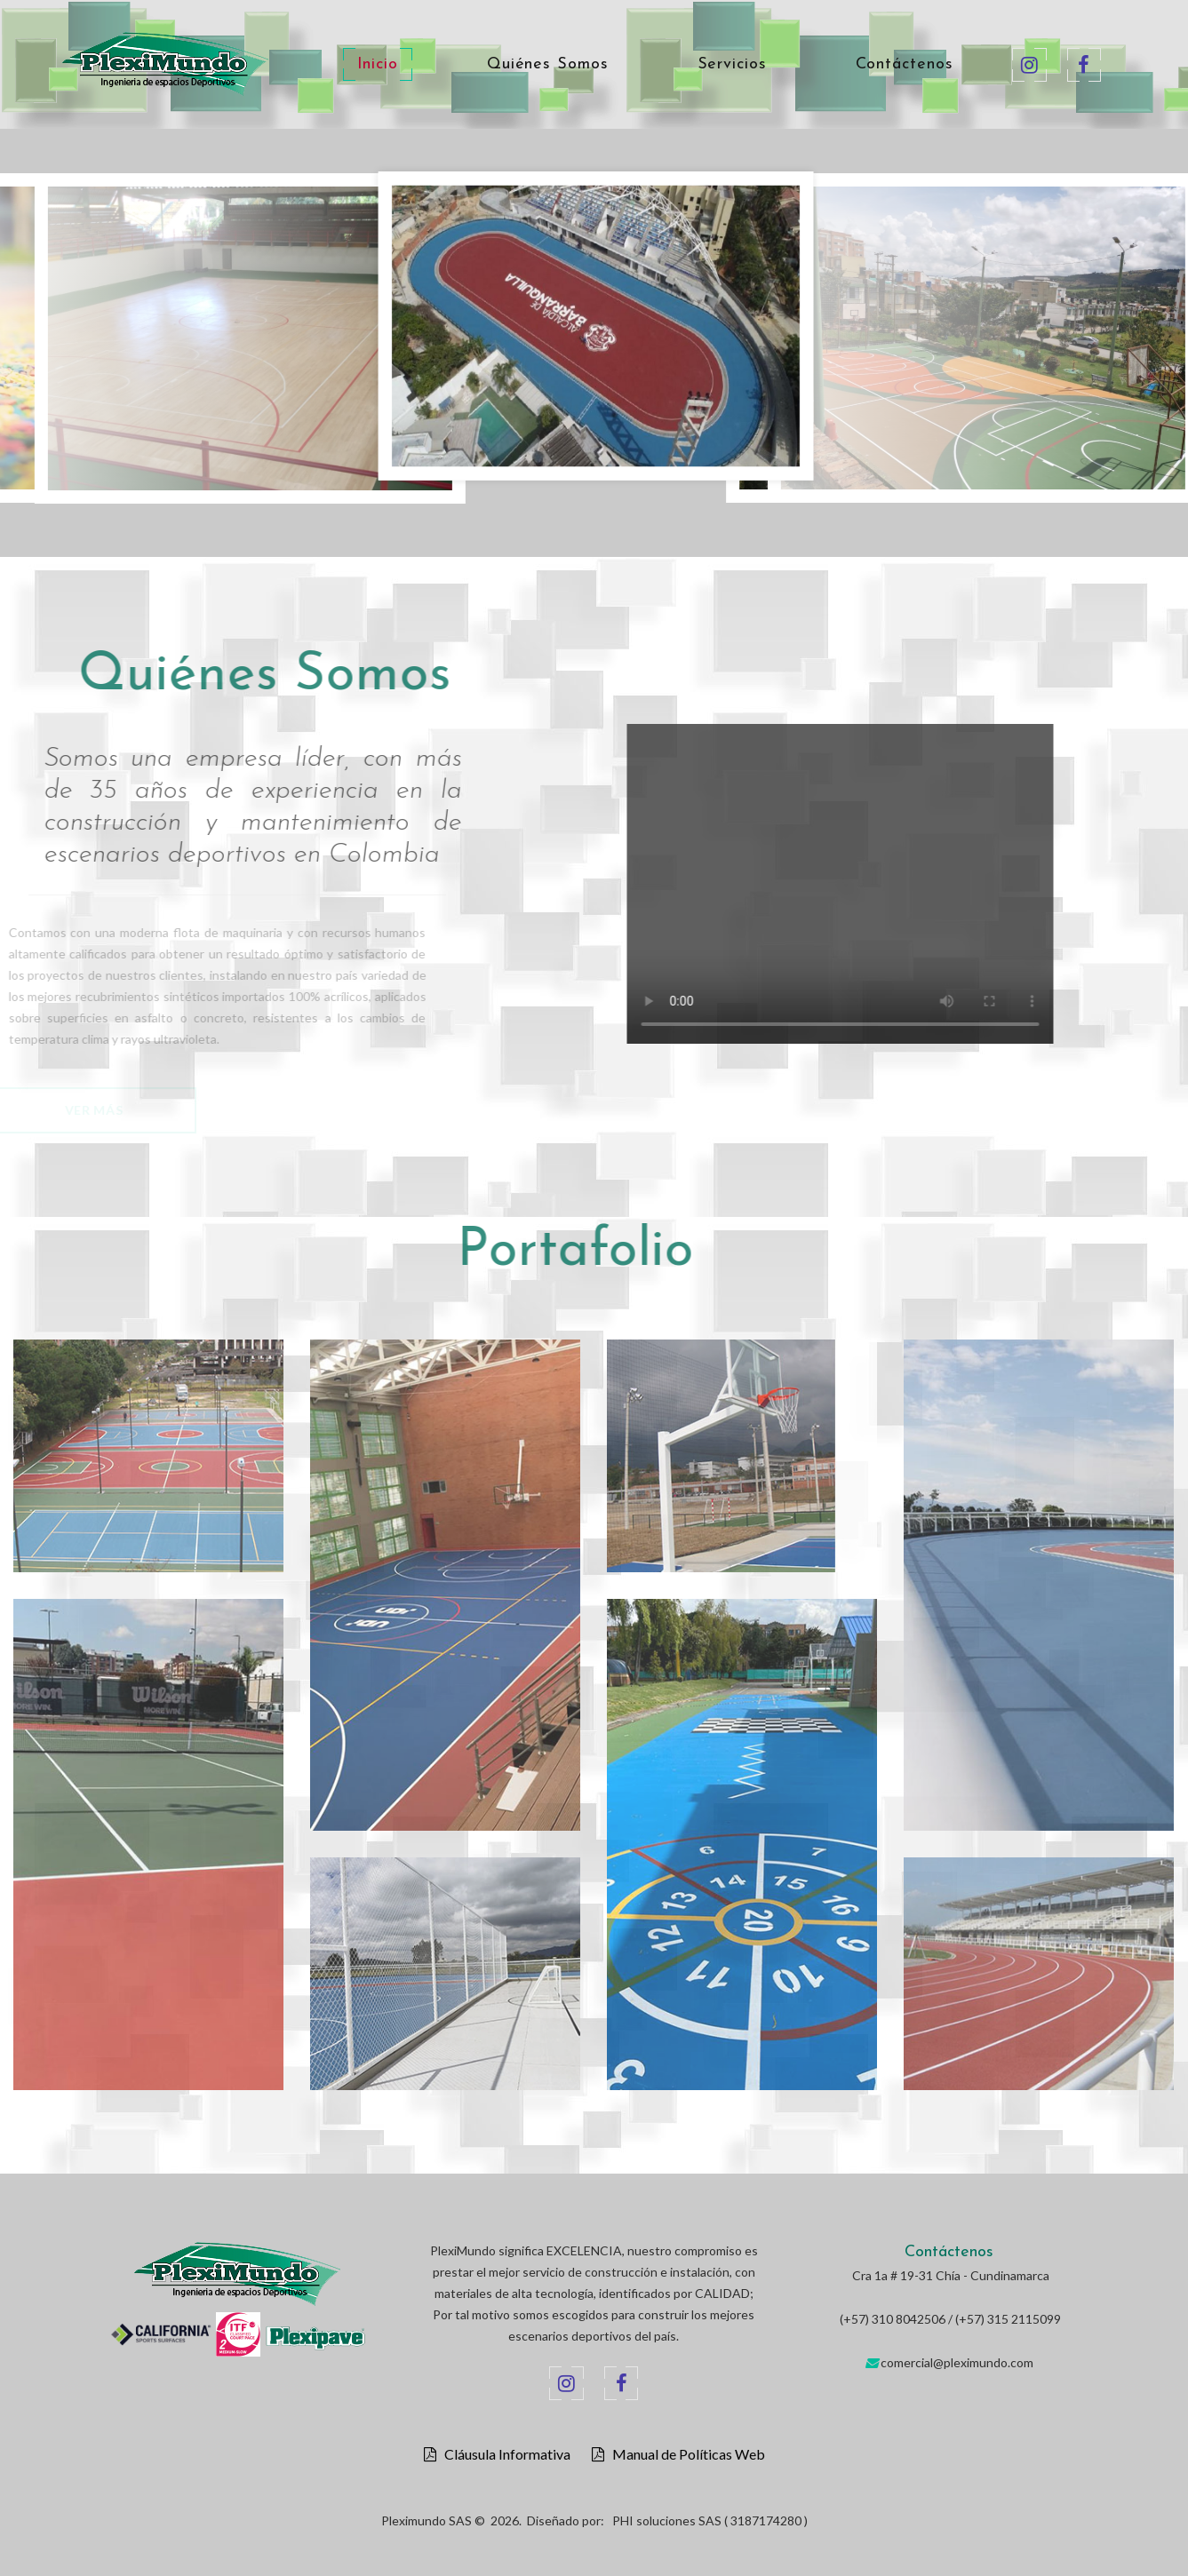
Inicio (377, 65)
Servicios (732, 65)
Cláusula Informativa (503, 2454)
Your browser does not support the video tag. (879, 884)
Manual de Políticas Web (684, 2454)
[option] (596, 330)
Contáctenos (904, 65)
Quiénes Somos (548, 65)
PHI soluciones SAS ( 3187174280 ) (710, 2520)
